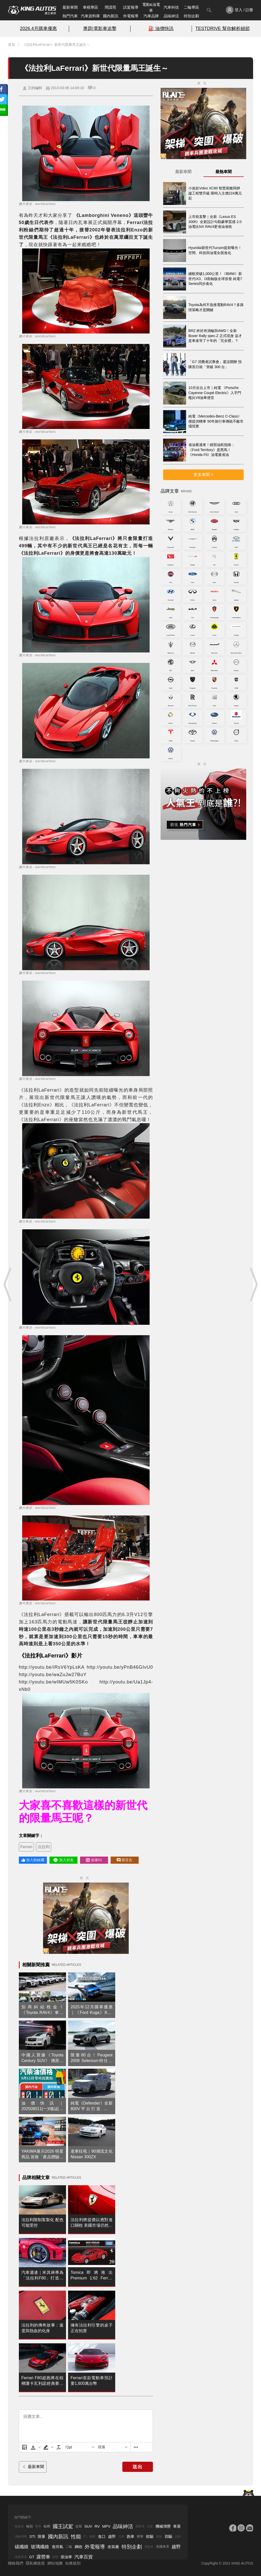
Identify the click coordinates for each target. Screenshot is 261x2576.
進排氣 (57, 2546)
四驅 (168, 2536)
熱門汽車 (70, 16)
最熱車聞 (223, 172)
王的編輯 (35, 88)
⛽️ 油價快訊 (161, 28)
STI (32, 2536)
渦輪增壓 (21, 2536)
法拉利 (43, 1847)
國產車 (140, 2526)
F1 (85, 2536)
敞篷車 (19, 2526)
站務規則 (73, 2563)
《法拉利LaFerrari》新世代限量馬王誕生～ (56, 45)
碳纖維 (22, 2546)
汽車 (121, 2536)
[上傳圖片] (24, 2447)
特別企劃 (191, 16)
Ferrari (26, 1847)
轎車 (140, 2536)
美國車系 (162, 2547)
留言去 (125, 1860)
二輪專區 (191, 7)
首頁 (11, 45)
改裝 (78, 2526)
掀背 (56, 2557)
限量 (41, 2536)
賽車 (38, 2526)
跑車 (130, 2536)
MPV (106, 2526)
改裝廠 (113, 2546)
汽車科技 (171, 7)
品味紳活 (171, 16)
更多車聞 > (203, 474)
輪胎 (29, 2526)
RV (97, 2526)
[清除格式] (58, 2447)
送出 (138, 2466)
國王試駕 (63, 2526)
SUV (88, 2526)
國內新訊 (110, 16)
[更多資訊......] (136, 2447)
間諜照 (110, 7)
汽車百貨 (83, 2556)
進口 (102, 2536)
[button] (35, 2447)
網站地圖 (55, 2563)
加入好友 (63, 1860)
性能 (76, 2536)
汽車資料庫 (90, 16)
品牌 (178, 2536)
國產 (92, 2536)
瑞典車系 (21, 2557)
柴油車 (66, 2557)
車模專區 (90, 7)
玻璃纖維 (40, 2546)
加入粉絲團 (32, 1860)
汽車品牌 (151, 16)
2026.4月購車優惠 (38, 28)
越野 (112, 2536)
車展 (177, 2526)
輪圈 (47, 2526)
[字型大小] (79, 2447)
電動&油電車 (151, 7)
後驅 (159, 2536)
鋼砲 (78, 2546)
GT (31, 2557)
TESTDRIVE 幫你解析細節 (222, 28)
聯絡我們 (15, 2563)
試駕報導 (130, 7)
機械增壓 (163, 2526)
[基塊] (112, 2447)
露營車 (43, 2556)
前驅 (149, 2536)
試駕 (150, 2526)
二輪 (69, 2547)
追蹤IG (94, 1860)
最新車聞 (70, 7)
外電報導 (130, 16)
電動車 (148, 2547)
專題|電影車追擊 (99, 28)
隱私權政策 (35, 2563)
